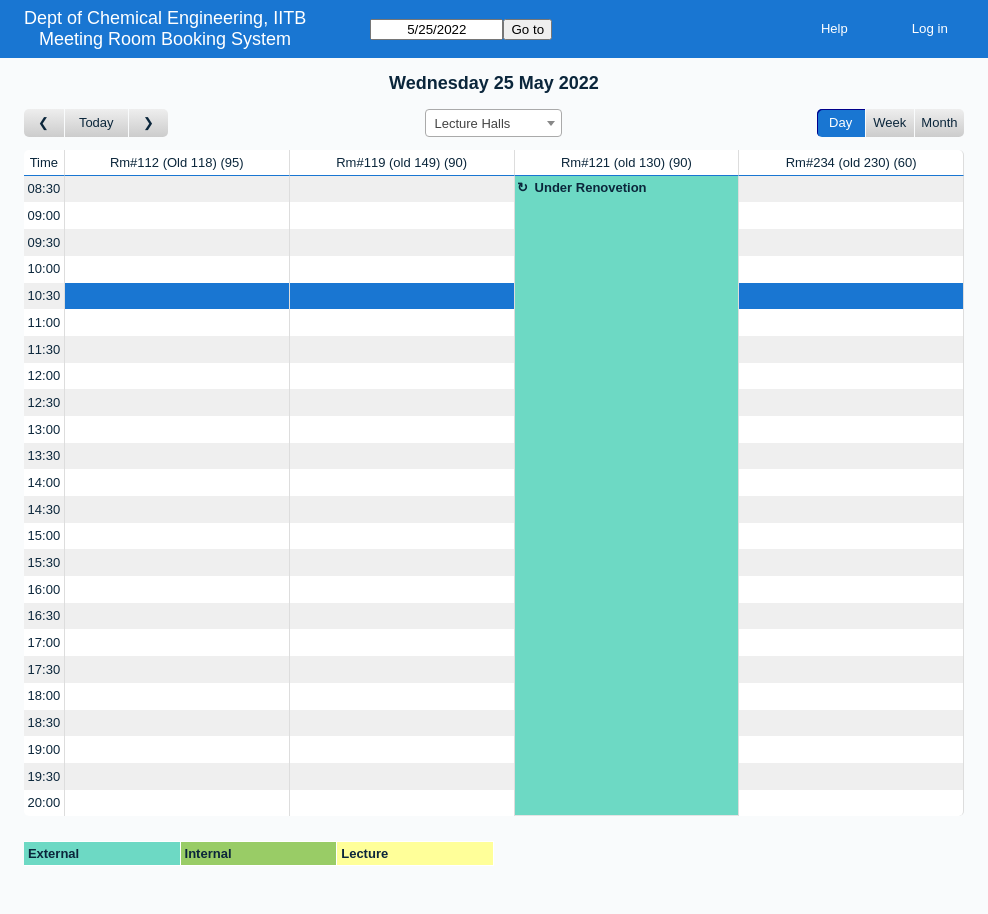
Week (889, 122)
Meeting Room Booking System (165, 39)
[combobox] (493, 123)
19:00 (44, 749)
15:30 (44, 562)
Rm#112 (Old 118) (177, 162)
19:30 (44, 776)
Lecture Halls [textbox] (472, 123)
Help (834, 28)
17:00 (44, 642)
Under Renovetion (591, 187)
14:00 (44, 482)
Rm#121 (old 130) (626, 162)
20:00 (44, 802)
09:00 (44, 215)
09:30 (44, 242)
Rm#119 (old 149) (401, 162)
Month (939, 122)
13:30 (44, 455)
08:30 (44, 188)
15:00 (44, 535)
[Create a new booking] (177, 189)
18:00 (44, 695)
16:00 (44, 589)
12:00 (44, 375)
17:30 (44, 669)
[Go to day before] (44, 123)
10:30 (44, 295)
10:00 (44, 268)
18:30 (44, 722)
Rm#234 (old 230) (851, 162)
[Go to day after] (149, 123)
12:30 (44, 402)
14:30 (44, 509)
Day (840, 122)
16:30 (44, 615)
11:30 (44, 349)
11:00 (44, 322)
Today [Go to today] (96, 122)
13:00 (44, 429)
